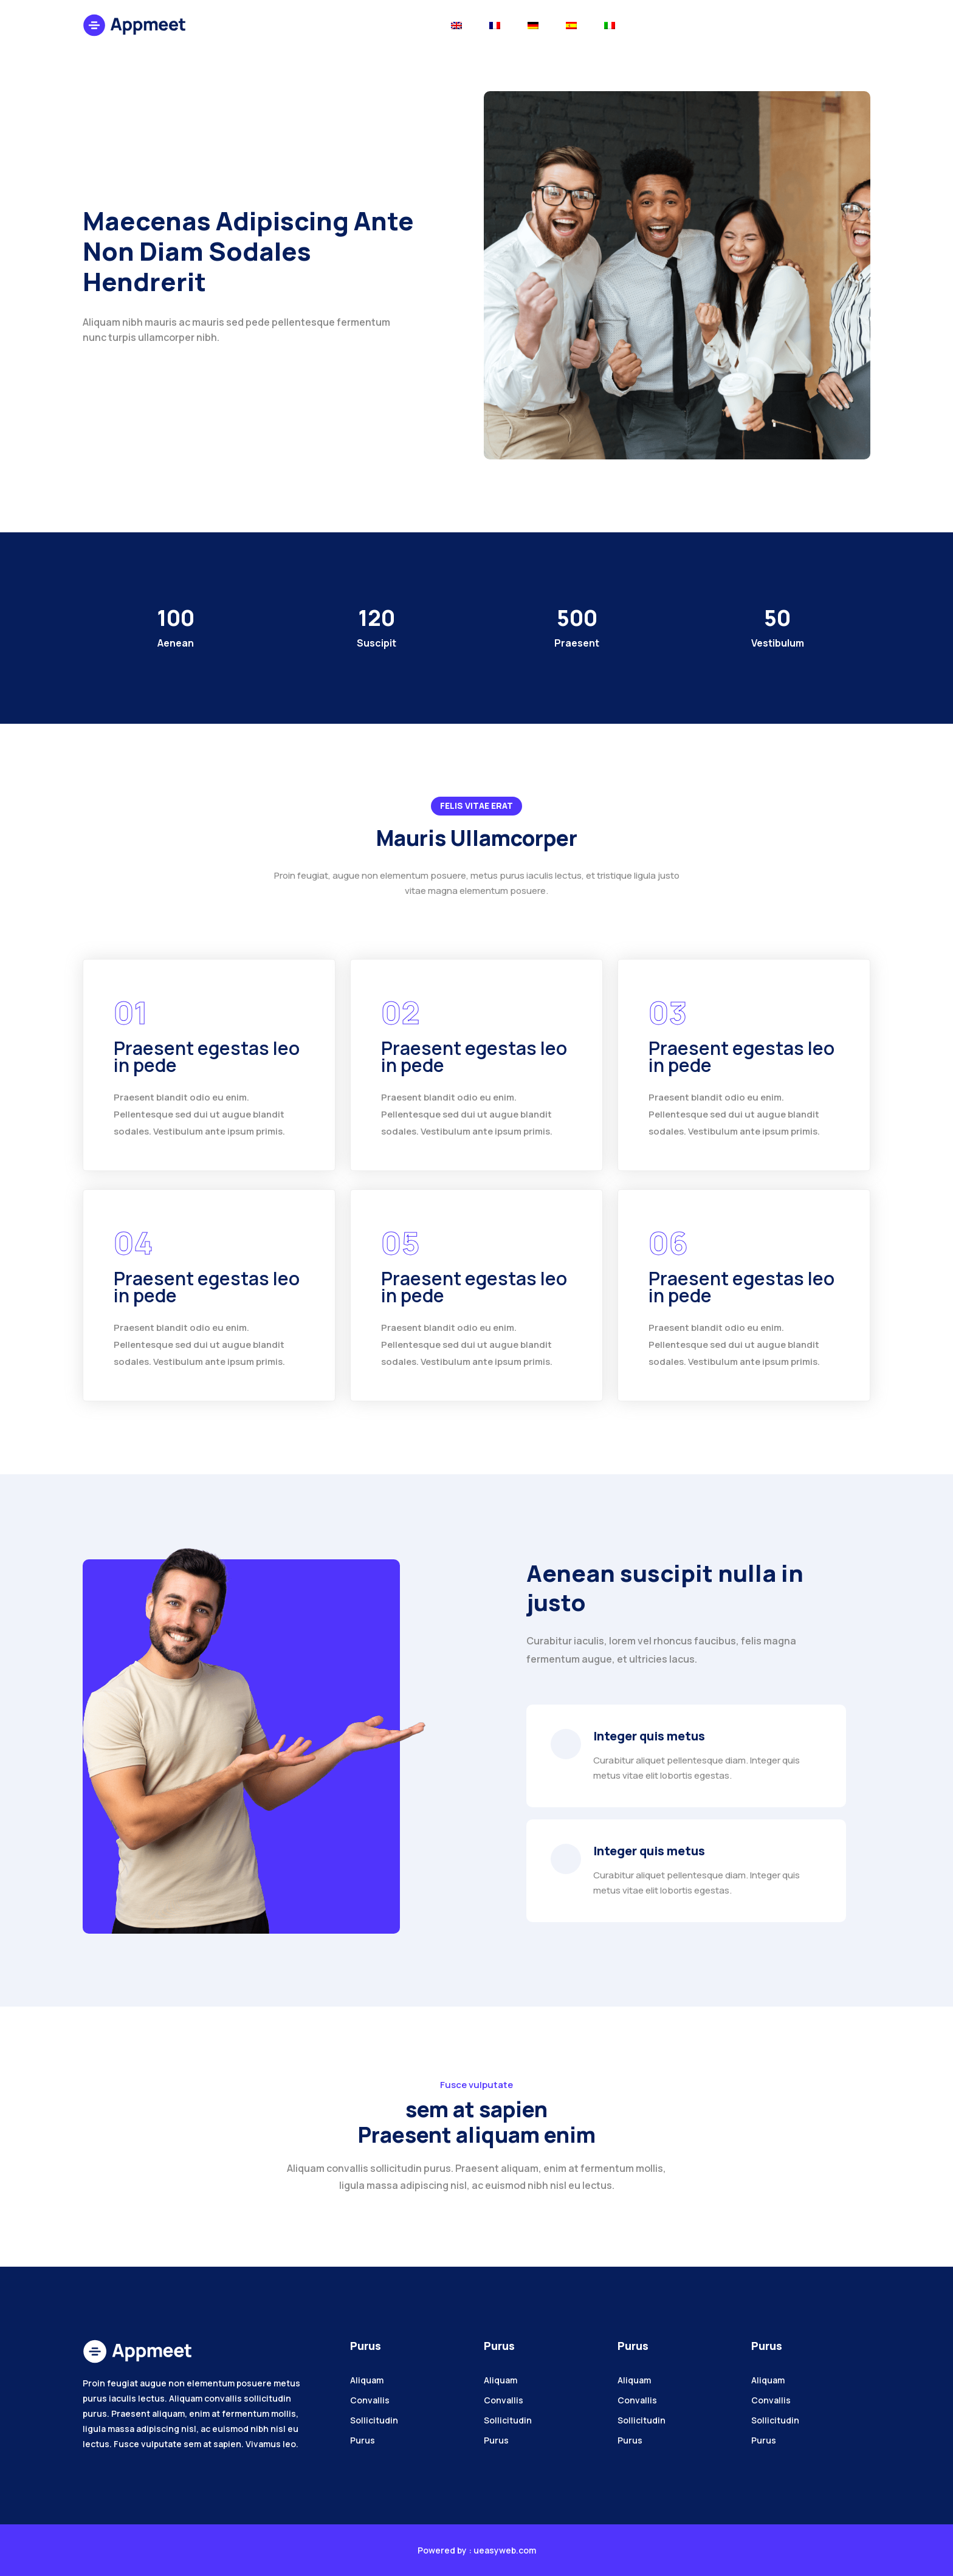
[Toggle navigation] (456, 25)
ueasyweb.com (504, 2550)
